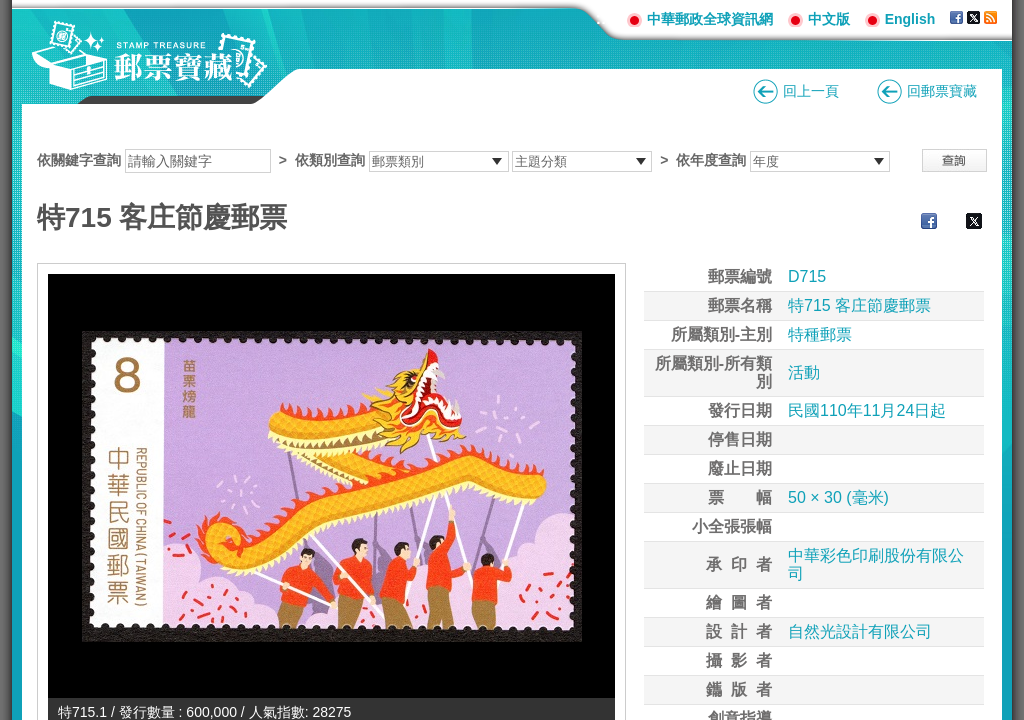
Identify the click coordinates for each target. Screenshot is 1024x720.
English (910, 19)
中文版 (829, 19)
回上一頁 (811, 91)
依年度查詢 (711, 160)
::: (604, 18)
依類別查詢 (330, 160)
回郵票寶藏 (942, 91)
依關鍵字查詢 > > (463, 160)
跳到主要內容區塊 (10, 10)
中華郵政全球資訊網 (710, 19)
